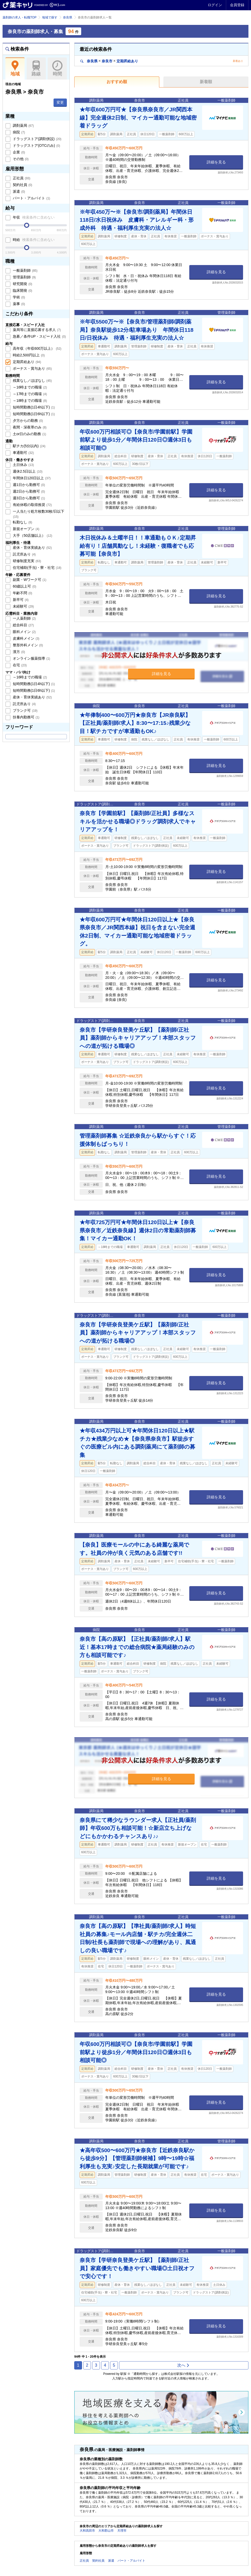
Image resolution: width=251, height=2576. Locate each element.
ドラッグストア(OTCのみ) (36, 145)
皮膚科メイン (25, 638)
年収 (33, 217)
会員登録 (237, 5)
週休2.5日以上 (27, 471)
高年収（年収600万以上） (36, 348)
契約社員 (22, 185)
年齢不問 (22, 593)
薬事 (18, 304)
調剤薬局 (23, 125)
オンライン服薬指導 (31, 658)
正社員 (21, 178)
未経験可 (23, 606)
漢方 (18, 652)
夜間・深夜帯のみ (29, 427)
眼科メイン (24, 632)
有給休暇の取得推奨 (32, 505)
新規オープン (25, 529)
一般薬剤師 (24, 270)
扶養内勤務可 (25, 717)
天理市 (122, 2530)
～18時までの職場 (29, 400)
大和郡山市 (106, 2530)
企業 (18, 152)
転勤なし (22, 522)
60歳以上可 (24, 586)
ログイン (215, 5)
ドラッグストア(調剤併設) (36, 139)
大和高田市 (87, 2530)
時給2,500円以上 (28, 355)
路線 (36, 68)
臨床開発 (22, 290)
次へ (183, 2365)
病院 (18, 132)
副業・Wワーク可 (29, 580)
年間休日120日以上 (31, 478)
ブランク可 (24, 710)
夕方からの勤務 (27, 420)
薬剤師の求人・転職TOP (19, 17)
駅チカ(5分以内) (28, 446)
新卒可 (20, 600)
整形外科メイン (27, 645)
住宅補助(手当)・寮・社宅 (36, 567)
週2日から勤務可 (28, 491)
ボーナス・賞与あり (32, 368)
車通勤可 (23, 453)
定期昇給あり (26, 362)
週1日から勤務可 (28, 485)
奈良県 (67, 17)
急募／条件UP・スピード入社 (39, 336)
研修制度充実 (26, 561)
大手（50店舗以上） (32, 535)
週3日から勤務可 (28, 498)
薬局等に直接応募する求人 (36, 330)
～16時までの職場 (29, 387)
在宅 (19, 665)
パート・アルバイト (31, 198)
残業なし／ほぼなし (32, 380)
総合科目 (23, 625)
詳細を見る (216, 162)
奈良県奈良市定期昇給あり (109, 61)
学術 (18, 297)
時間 (57, 68)
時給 (33, 240)
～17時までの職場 (29, 394)
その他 (20, 159)
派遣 (18, 191)
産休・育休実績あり (32, 547)
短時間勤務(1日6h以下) (33, 414)
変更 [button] (60, 102)
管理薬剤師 (24, 277)
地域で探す (49, 17)
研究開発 (22, 284)
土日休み (23, 465)
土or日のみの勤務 (29, 434)
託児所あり (24, 554)
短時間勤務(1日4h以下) (33, 407)
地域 (15, 68)
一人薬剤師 (24, 618)
